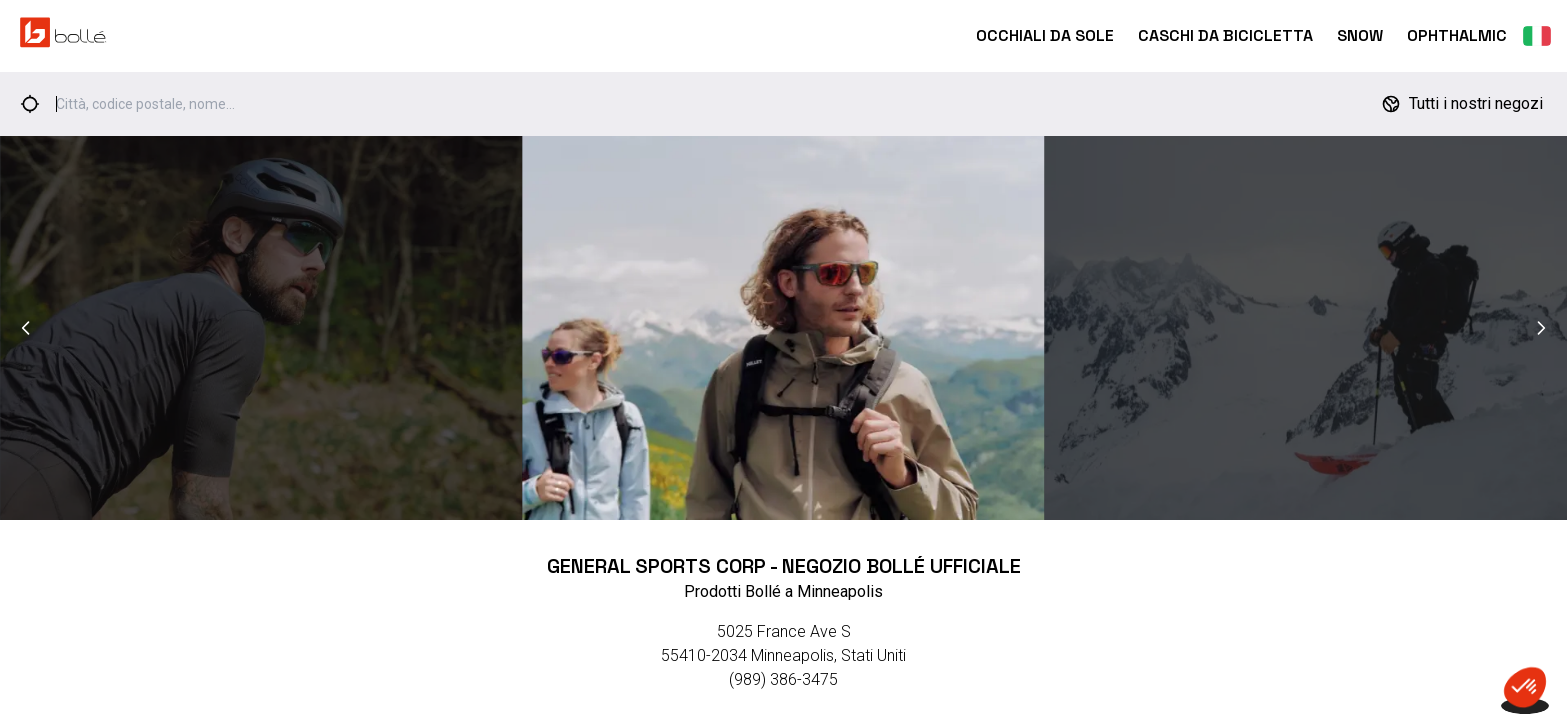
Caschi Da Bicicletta (1225, 35)
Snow (1360, 35)
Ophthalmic (1457, 35)
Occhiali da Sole (1045, 35)
